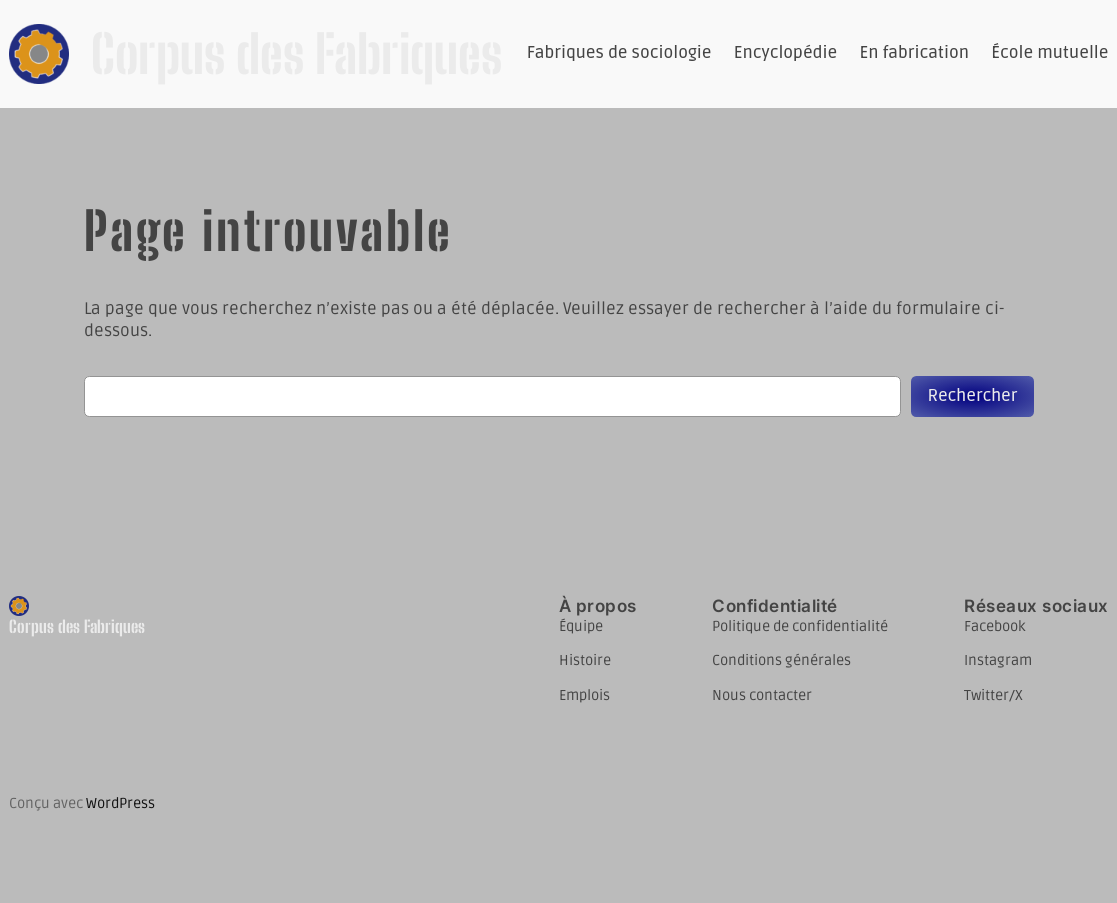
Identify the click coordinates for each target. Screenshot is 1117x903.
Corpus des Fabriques (296, 54)
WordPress (120, 803)
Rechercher (972, 396)
